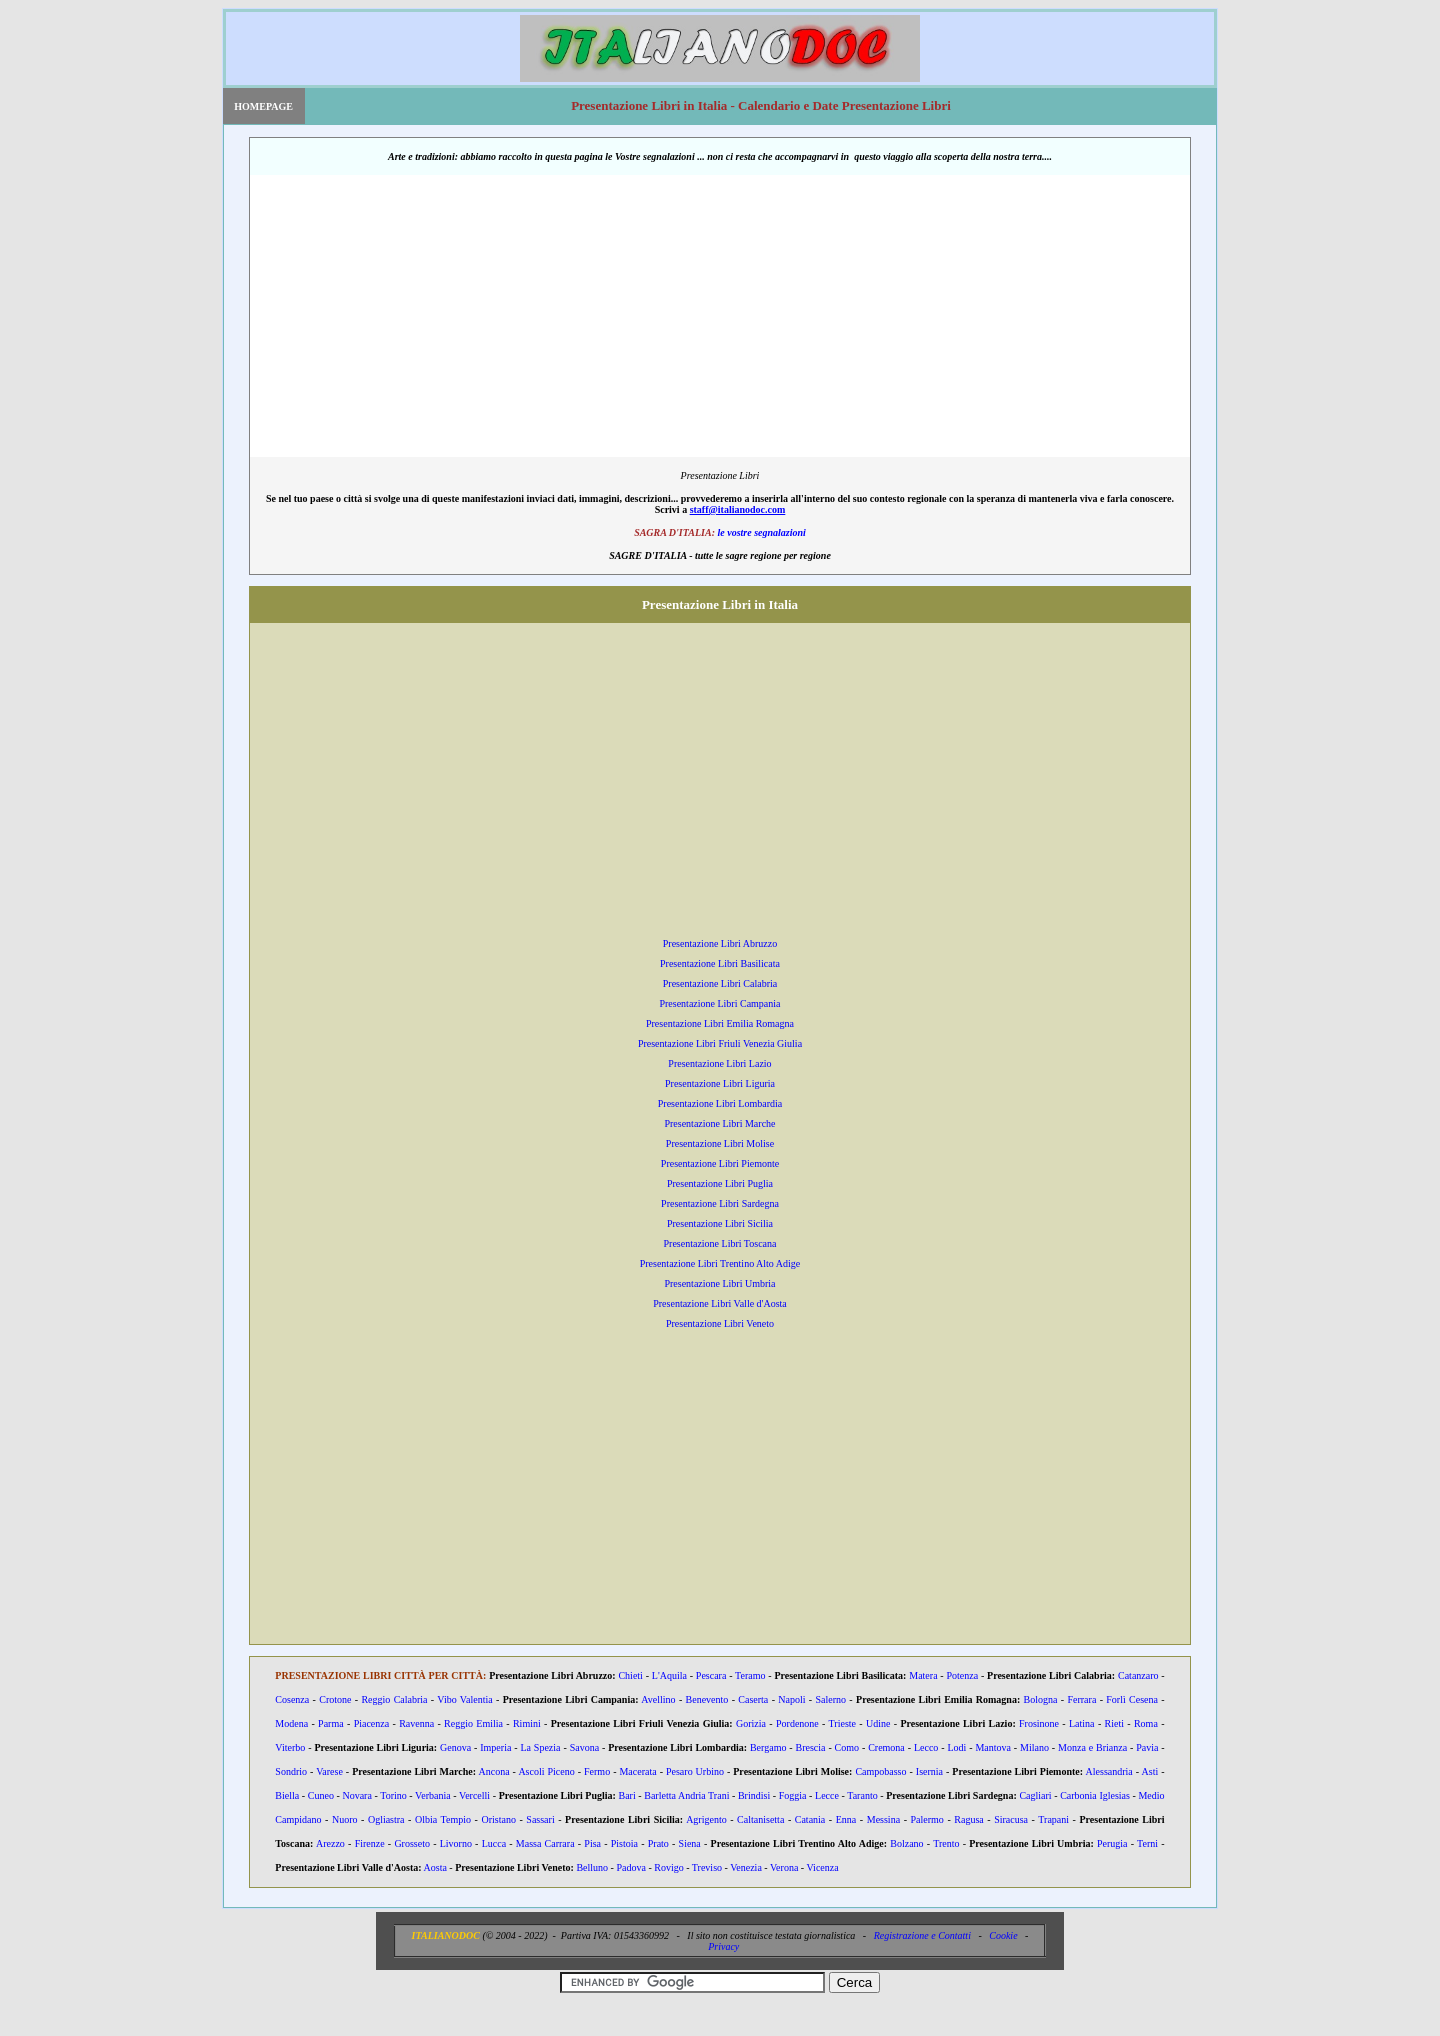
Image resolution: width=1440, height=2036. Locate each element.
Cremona (886, 1747)
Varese (329, 1771)
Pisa (592, 1843)
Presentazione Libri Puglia (720, 1183)
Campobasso (880, 1771)
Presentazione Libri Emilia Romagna (720, 1023)
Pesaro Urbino (695, 1771)
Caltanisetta (760, 1819)
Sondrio (291, 1771)
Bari (626, 1795)
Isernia (929, 1771)
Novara (356, 1795)
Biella (287, 1795)
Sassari (540, 1819)
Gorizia (751, 1723)
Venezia (746, 1867)
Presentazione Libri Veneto (720, 1323)
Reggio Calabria (394, 1699)
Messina (883, 1819)
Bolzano (906, 1843)
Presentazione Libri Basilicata (720, 963)
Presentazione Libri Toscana (720, 1243)
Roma (1146, 1723)
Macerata (637, 1771)
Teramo (750, 1675)
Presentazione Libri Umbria (719, 1283)
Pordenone (797, 1723)
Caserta (753, 1699)
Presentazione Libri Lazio (719, 1063)
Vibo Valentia (464, 1699)
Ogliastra (386, 1819)
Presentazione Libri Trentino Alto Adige (720, 1263)
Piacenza (372, 1723)
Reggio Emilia (473, 1723)
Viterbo (290, 1747)
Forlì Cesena (1132, 1699)
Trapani (1053, 1819)
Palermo (927, 1819)
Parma (331, 1723)
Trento (946, 1843)
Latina (1082, 1723)
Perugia (1112, 1843)
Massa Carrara (545, 1843)
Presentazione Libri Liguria (720, 1083)
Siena (690, 1843)
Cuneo (321, 1795)
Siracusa (1011, 1819)
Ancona (494, 1771)
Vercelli (474, 1795)
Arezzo (330, 1843)
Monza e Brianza (1092, 1747)
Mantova (993, 1747)
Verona (784, 1867)
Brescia (811, 1747)
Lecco (926, 1747)
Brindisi (754, 1795)
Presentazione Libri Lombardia (720, 1103)
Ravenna (416, 1723)
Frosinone (1039, 1723)
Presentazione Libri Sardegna (720, 1203)
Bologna (1041, 1699)
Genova (455, 1747)
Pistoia (624, 1843)
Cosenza (292, 1699)
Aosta (435, 1867)
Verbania (433, 1795)
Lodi (956, 1747)
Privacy (723, 1946)
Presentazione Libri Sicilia (720, 1223)
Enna (846, 1819)
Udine (878, 1723)
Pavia (1147, 1747)
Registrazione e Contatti (922, 1935)
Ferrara (1081, 1699)
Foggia (793, 1795)
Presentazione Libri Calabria (720, 983)
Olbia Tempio (443, 1819)
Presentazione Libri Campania (719, 1003)
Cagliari (1035, 1795)
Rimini (527, 1723)
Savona (584, 1747)
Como (847, 1747)
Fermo (597, 1771)
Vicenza (822, 1867)
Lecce (827, 1795)
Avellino (658, 1699)
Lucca (494, 1843)
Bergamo (768, 1747)
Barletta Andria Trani (686, 1795)
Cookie (1003, 1935)
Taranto (862, 1795)
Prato (658, 1843)
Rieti (1114, 1723)
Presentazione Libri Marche (719, 1123)
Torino (393, 1795)
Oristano (498, 1819)
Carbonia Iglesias (1095, 1795)
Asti (1150, 1771)
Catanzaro (1138, 1675)
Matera (923, 1675)
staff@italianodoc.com (738, 509)
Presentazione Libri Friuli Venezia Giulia (720, 1043)
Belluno (592, 1867)
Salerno (831, 1699)
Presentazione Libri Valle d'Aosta (720, 1303)
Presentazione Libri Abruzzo (720, 943)
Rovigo (668, 1867)
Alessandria (1109, 1771)
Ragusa (968, 1819)
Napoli (791, 1699)
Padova (630, 1867)
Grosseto (412, 1843)
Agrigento (706, 1819)
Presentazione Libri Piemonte (720, 1163)
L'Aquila (669, 1675)
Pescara (711, 1675)
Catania (810, 1819)
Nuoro (345, 1819)
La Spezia (540, 1747)
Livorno (456, 1843)
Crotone (335, 1699)
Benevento (707, 1699)
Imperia (495, 1747)
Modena (291, 1723)
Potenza (962, 1675)
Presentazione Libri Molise (720, 1143)
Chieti (630, 1675)
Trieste (842, 1723)
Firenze (370, 1843)
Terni (1147, 1843)
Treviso (707, 1867)
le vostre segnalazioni (761, 532)
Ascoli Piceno (546, 1771)
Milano (1034, 1747)
